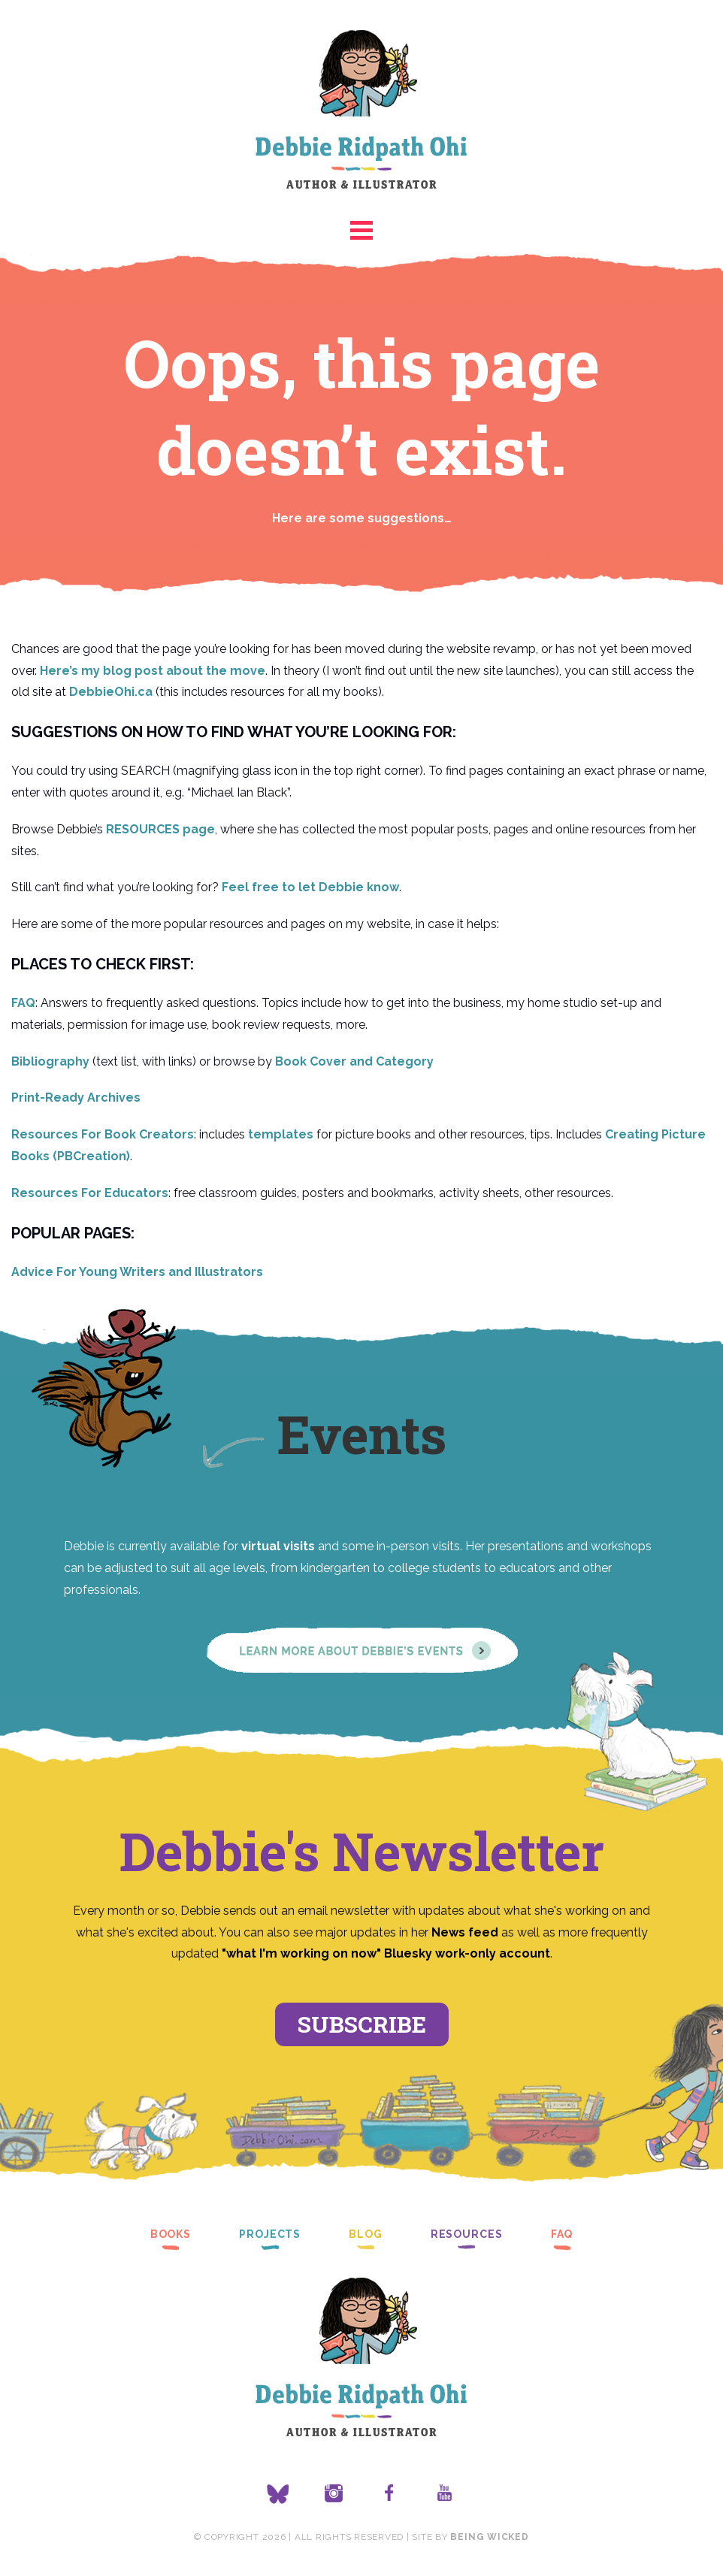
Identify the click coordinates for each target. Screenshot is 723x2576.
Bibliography (50, 1061)
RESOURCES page (160, 829)
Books (170, 2234)
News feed (464, 1932)
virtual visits (278, 1546)
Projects (270, 2234)
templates (280, 1134)
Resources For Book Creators (102, 1134)
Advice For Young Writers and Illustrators (137, 1272)
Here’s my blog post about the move (152, 671)
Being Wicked (489, 2537)
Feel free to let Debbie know (310, 887)
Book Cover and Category (354, 1061)
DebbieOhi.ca (111, 692)
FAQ (23, 1003)
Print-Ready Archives (76, 1097)
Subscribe (362, 2024)
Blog (366, 2234)
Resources (467, 2234)
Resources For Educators (89, 1193)
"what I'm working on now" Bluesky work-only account (386, 1953)
